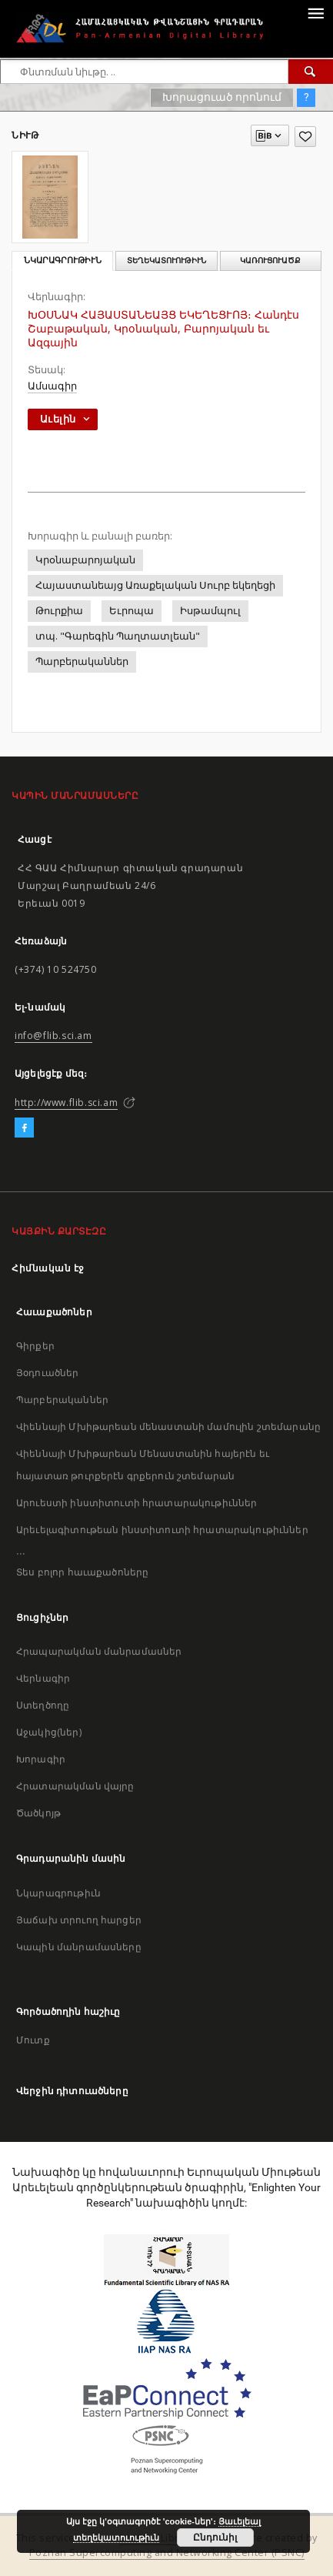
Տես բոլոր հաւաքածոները (82, 1572)
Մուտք (33, 2039)
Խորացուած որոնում (221, 97)
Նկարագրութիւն (58, 1892)
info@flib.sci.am (53, 1035)
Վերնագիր (43, 1678)
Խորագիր (40, 1759)
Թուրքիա (59, 610)
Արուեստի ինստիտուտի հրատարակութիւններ (137, 1502)
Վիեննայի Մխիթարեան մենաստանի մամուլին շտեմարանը (168, 1426)
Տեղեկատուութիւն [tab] (166, 260)
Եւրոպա (131, 610)
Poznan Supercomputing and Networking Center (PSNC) (167, 2552)
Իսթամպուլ (210, 610)
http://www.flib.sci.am (66, 1102)
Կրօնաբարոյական (85, 559)
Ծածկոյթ (38, 1812)
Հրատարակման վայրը (75, 1786)
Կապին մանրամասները (79, 1946)
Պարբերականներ (81, 661)
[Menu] (315, 12)
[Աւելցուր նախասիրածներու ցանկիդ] (305, 136)
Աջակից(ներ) (49, 1732)
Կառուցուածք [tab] (270, 260)
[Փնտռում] (310, 71)
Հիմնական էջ (48, 1268)
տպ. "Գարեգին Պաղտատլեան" (117, 636)
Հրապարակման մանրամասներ (98, 1651)
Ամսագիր (52, 386)
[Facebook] (24, 1128)
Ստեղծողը (42, 1705)
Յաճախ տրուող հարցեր (79, 1919)
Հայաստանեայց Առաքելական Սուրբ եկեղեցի (155, 585)
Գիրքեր (35, 1345)
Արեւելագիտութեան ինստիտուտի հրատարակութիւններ (162, 1529)
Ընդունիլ (215, 2537)
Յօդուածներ (47, 1372)
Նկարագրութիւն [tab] (63, 261)
